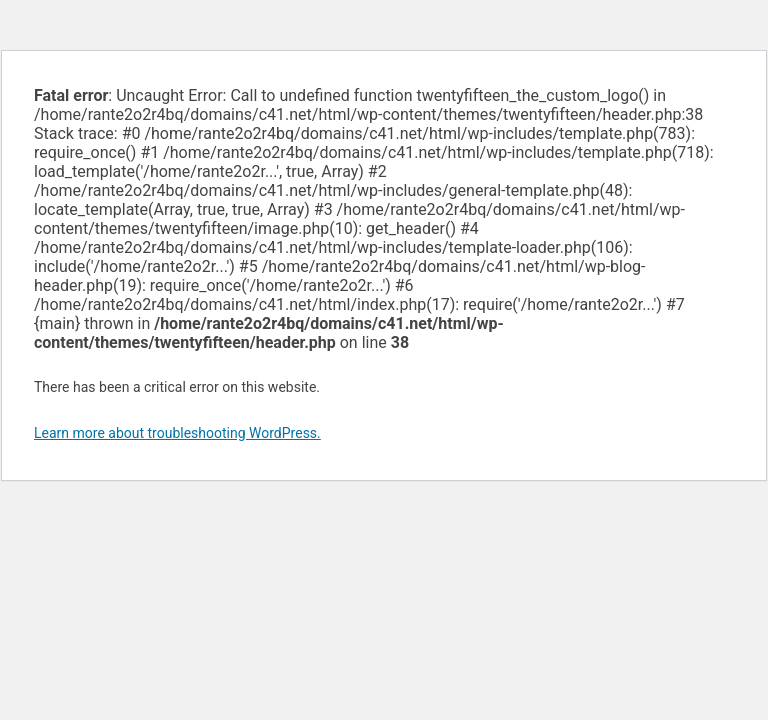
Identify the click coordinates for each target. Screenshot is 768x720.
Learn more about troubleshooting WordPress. (177, 433)
